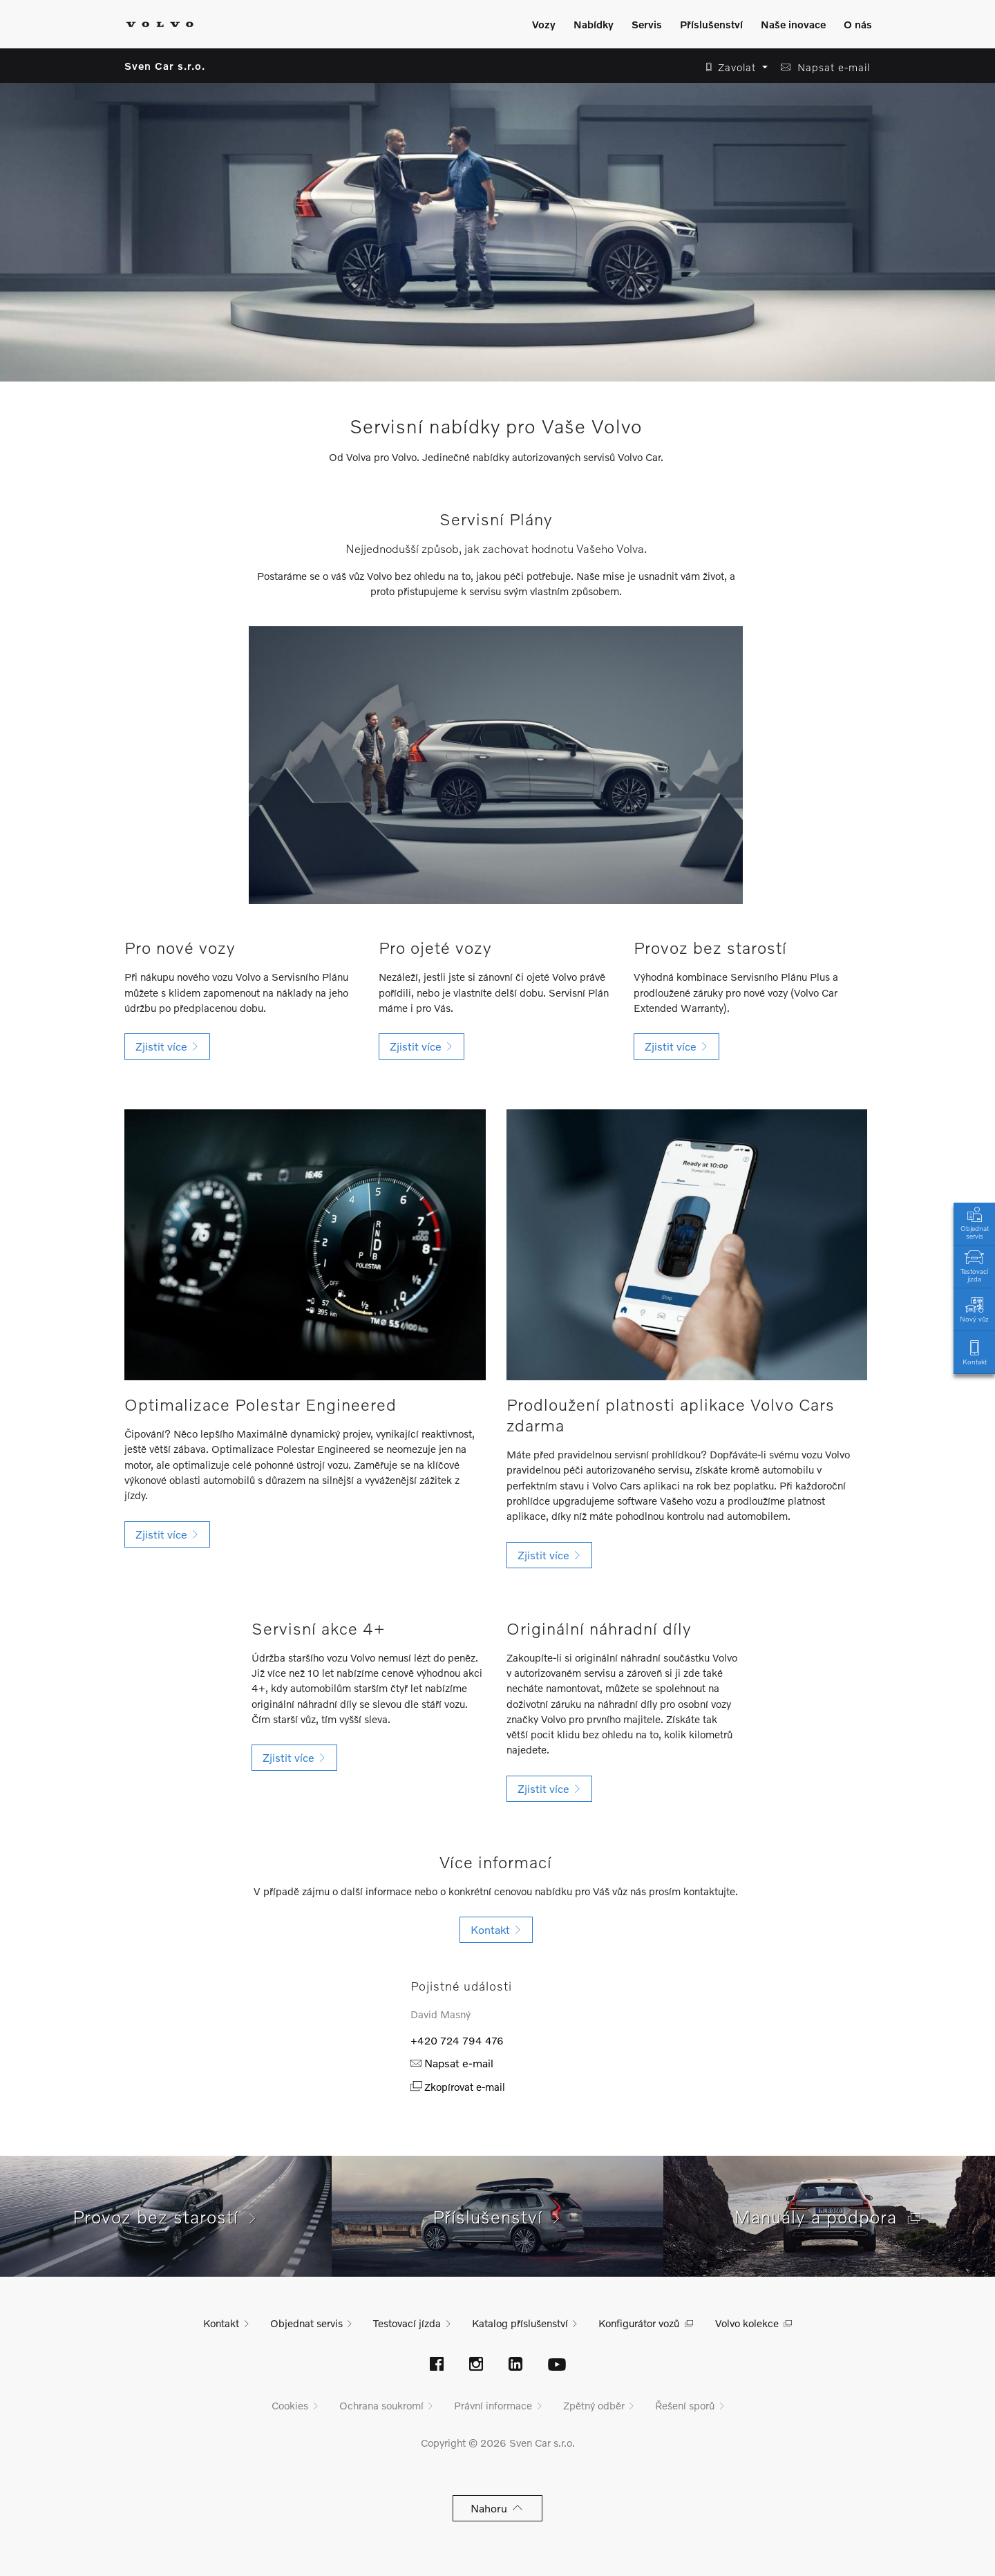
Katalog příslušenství (520, 2323)
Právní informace (493, 2405)
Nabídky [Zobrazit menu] (594, 24)
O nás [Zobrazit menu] (858, 24)
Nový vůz (974, 1309)
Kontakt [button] (496, 1929)
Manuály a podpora (829, 2216)
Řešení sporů (684, 2405)
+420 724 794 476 (457, 2040)
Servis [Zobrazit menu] (647, 24)
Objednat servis (974, 1222)
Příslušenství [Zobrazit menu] (711, 24)
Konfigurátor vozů (638, 2323)
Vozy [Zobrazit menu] (544, 24)
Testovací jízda (974, 1265)
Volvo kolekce (747, 2323)
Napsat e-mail (451, 2062)
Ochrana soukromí (381, 2405)
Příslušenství (498, 2216)
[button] (732, 67)
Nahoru (498, 2507)
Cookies (290, 2405)
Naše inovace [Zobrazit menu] (793, 24)
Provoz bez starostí (166, 2216)
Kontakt (974, 1351)
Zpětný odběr (594, 2405)
